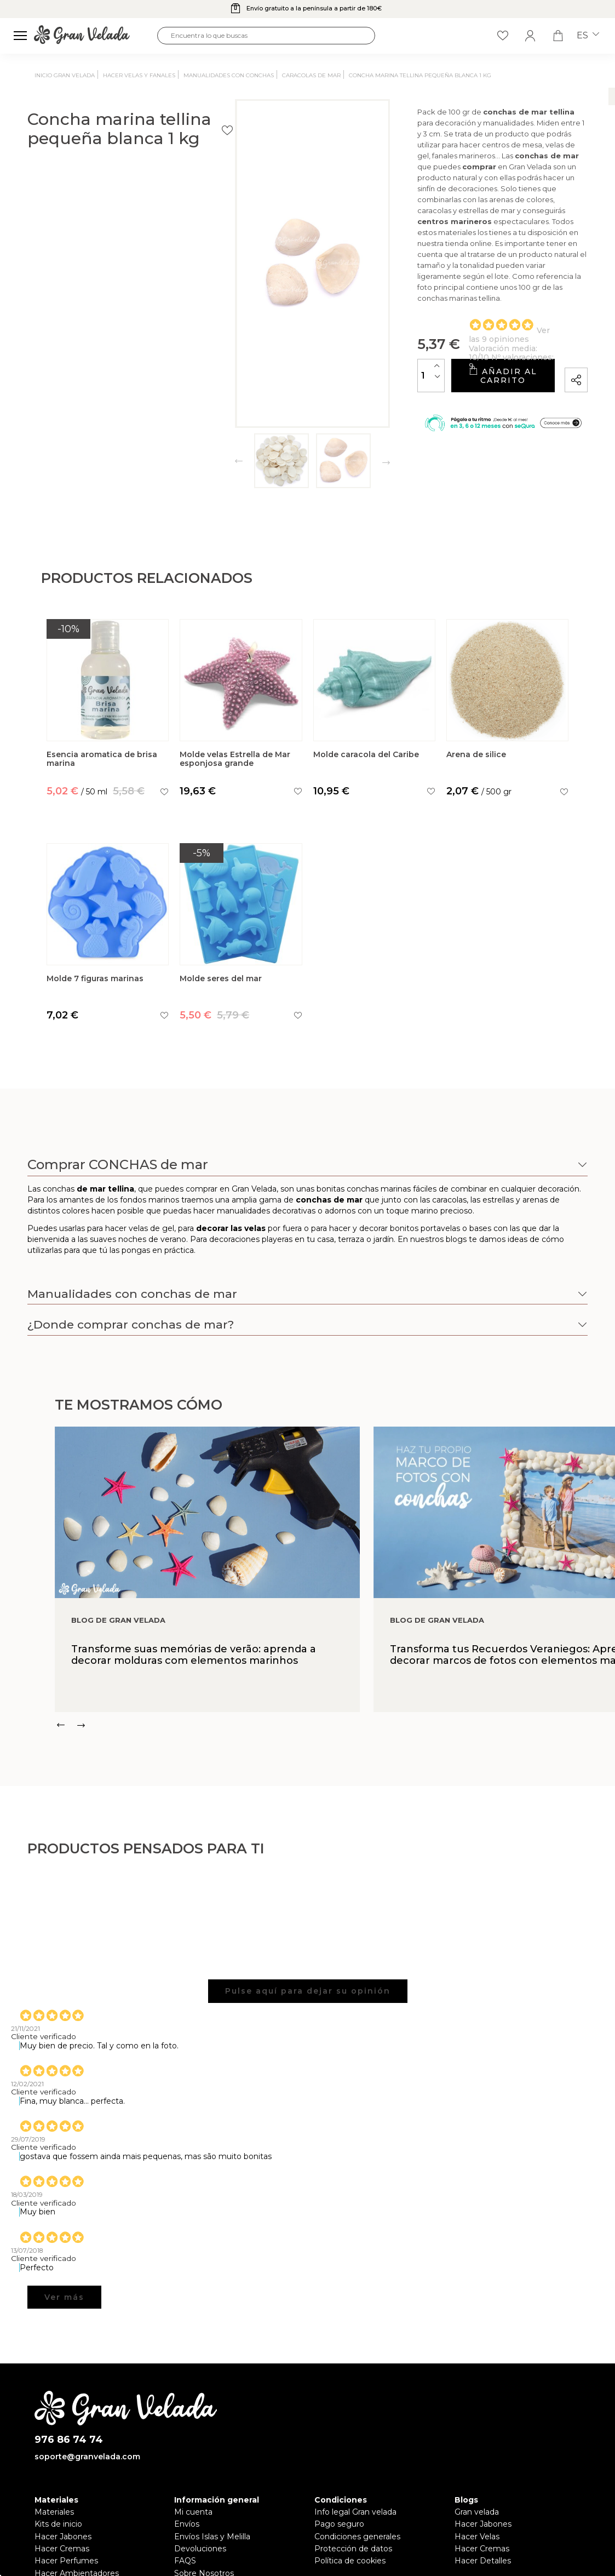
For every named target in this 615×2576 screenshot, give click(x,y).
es (588, 36)
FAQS (185, 2561)
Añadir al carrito (447, 354)
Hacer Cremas (62, 2549)
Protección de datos (353, 2549)
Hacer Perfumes (66, 2561)
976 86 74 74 (69, 2440)
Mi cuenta (193, 2512)
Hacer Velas (477, 2536)
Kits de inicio (58, 2524)
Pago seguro (339, 2524)
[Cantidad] (322, 354)
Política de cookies (350, 2561)
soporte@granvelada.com (87, 2456)
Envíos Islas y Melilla (212, 2536)
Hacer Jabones (63, 2536)
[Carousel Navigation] (335, 1725)
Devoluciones (200, 2549)
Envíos (186, 2524)
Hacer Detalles (483, 2561)
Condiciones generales (357, 2536)
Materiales (54, 2512)
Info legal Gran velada (355, 2512)
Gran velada (477, 2512)
